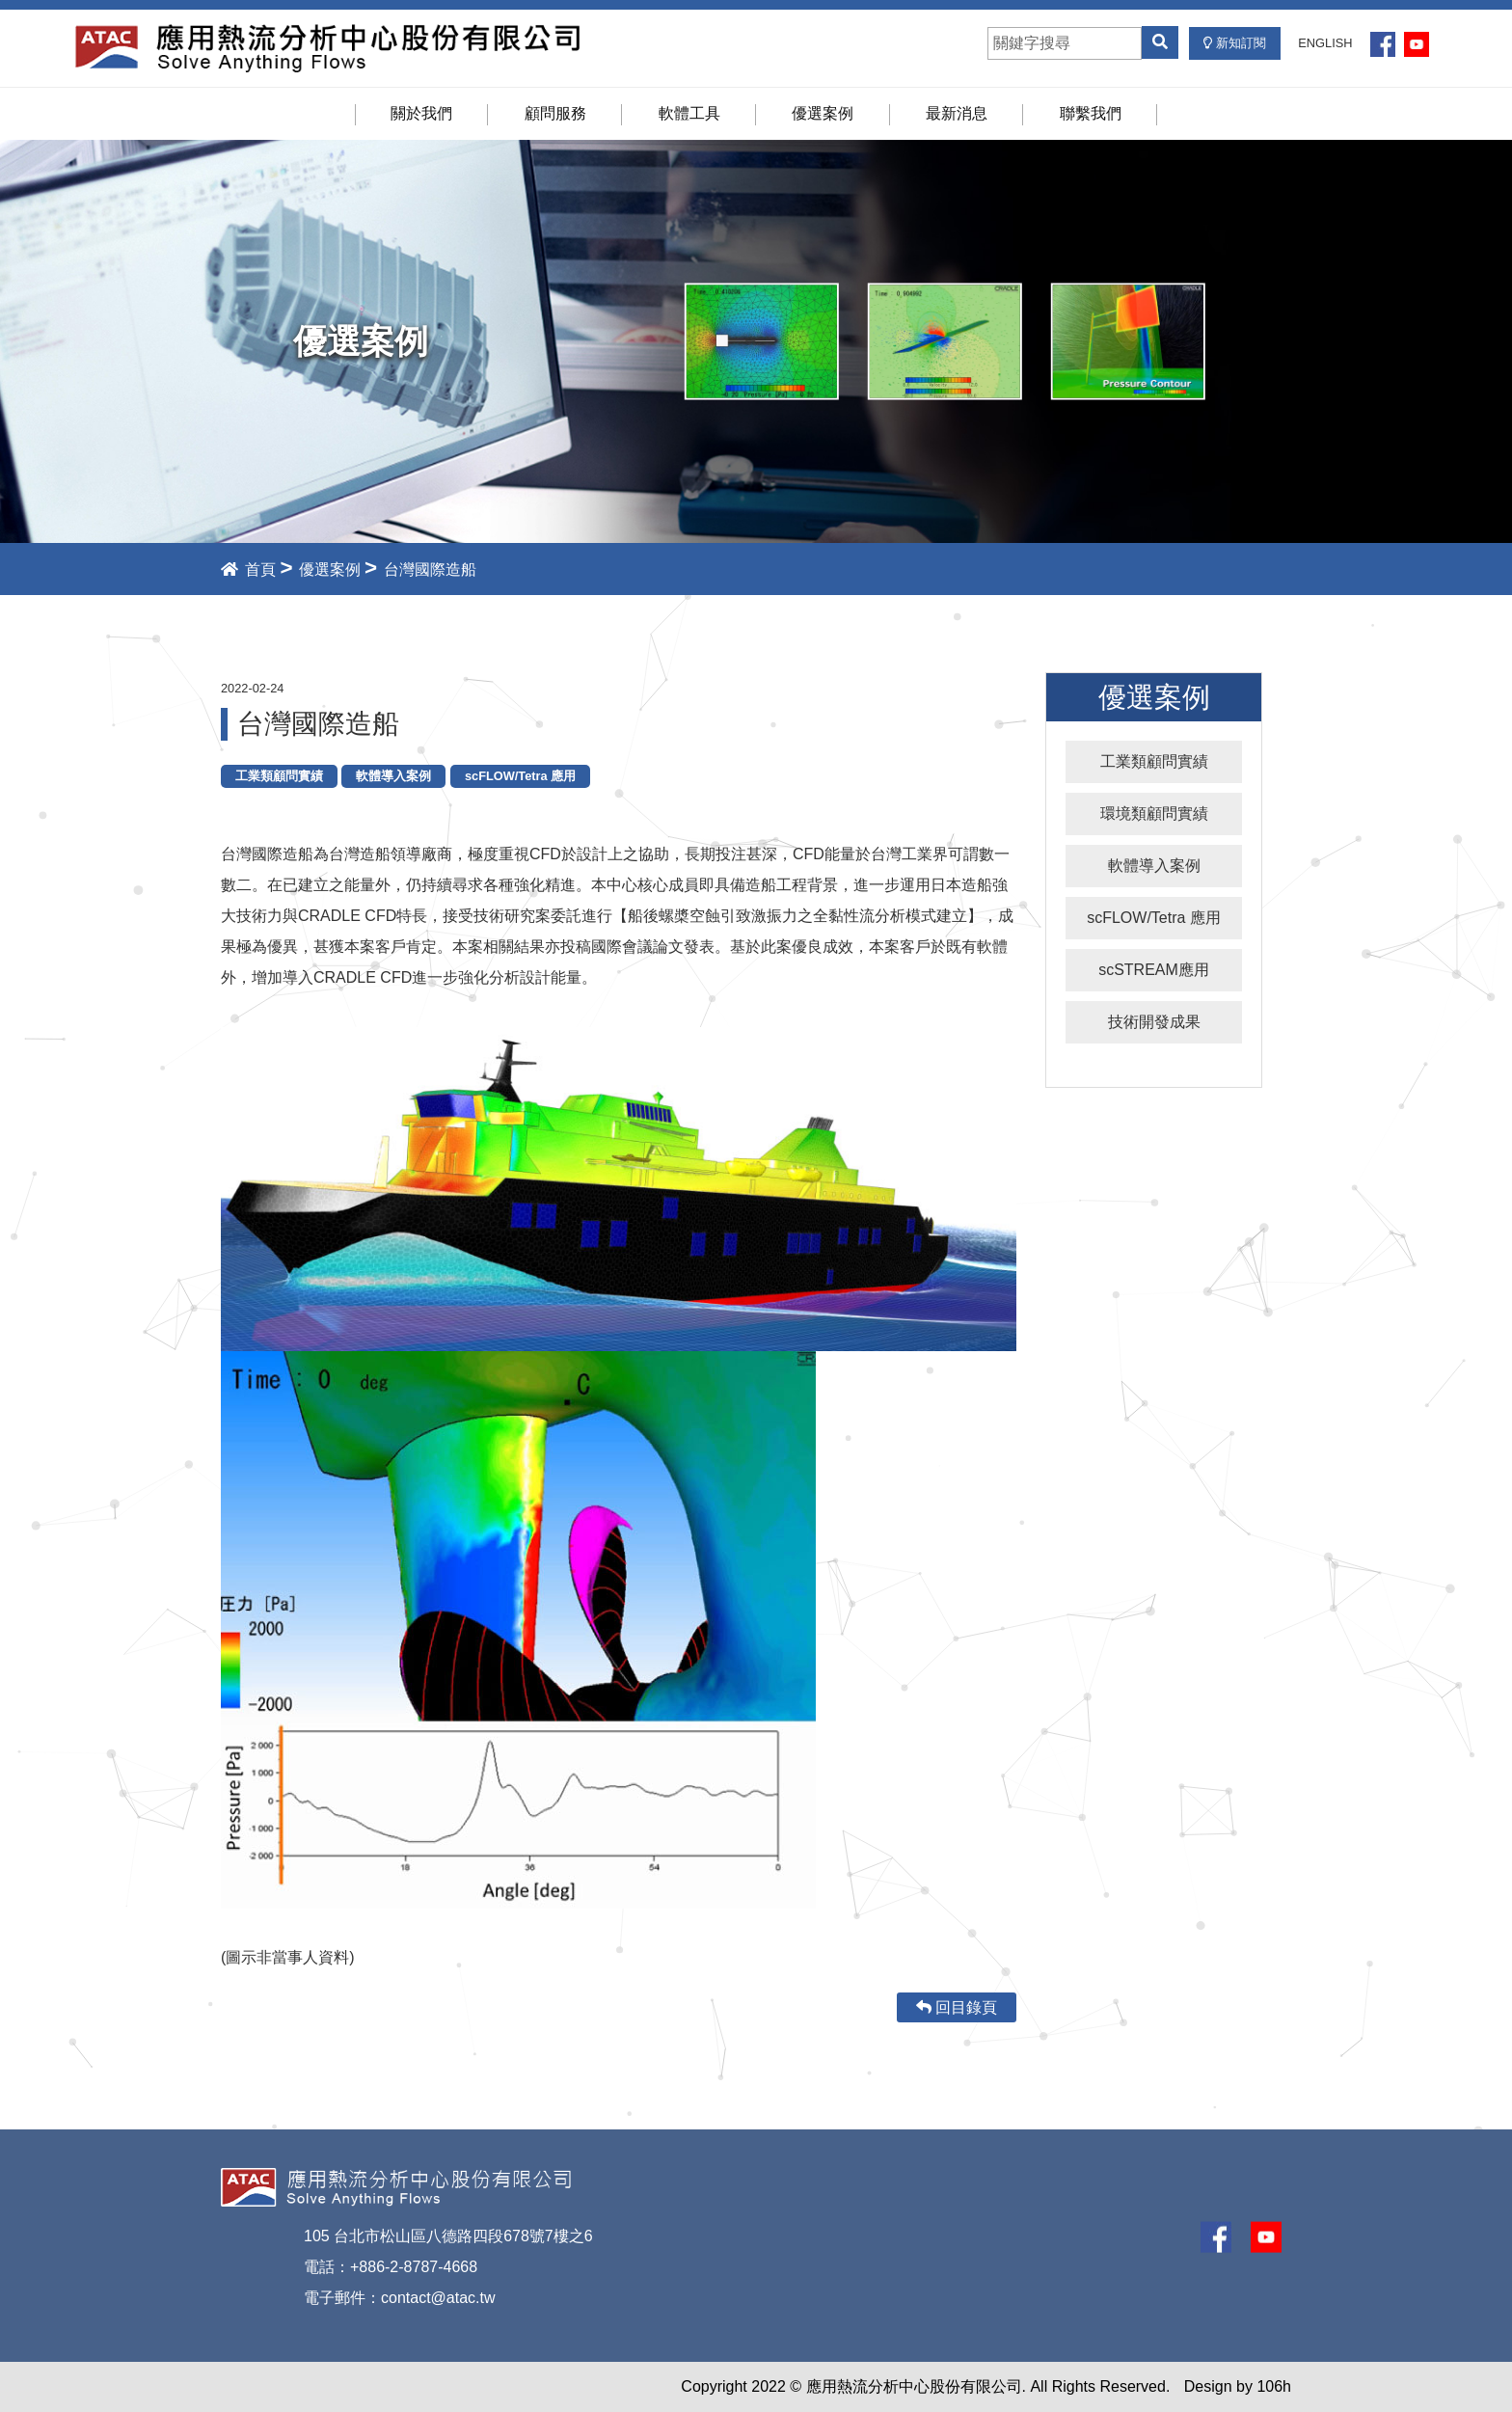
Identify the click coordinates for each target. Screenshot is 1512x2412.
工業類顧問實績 (1154, 761)
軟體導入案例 (1154, 865)
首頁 (248, 569)
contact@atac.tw (438, 2298)
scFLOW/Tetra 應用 (1154, 917)
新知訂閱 (1234, 43)
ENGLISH (1325, 43)
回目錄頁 (956, 2007)
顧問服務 (555, 113)
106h (1273, 2386)
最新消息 (956, 113)
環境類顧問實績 (1154, 813)
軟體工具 (689, 113)
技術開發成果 (1154, 1022)
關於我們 (421, 113)
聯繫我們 (1090, 113)
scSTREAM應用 (1153, 970)
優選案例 (822, 113)
